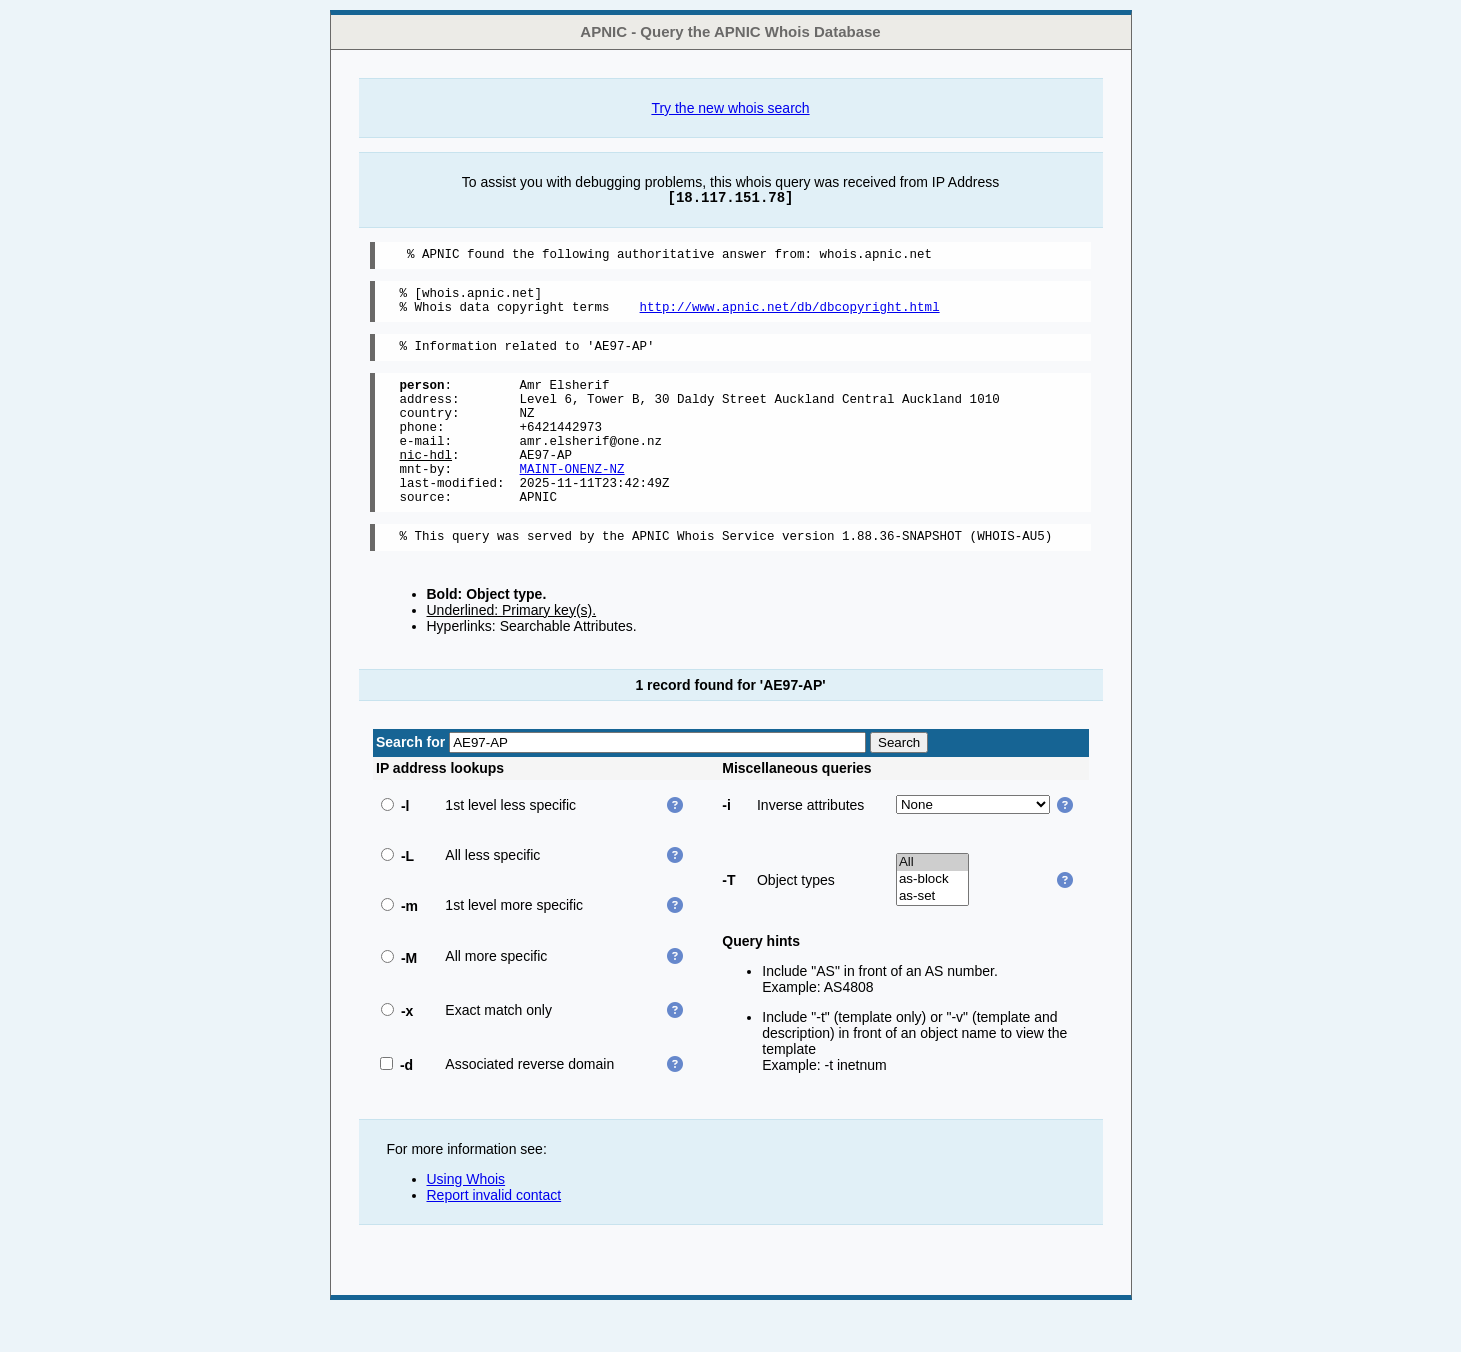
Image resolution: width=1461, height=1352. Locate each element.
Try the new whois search (730, 108)
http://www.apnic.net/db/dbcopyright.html (790, 315)
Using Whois (466, 1221)
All (932, 904)
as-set (932, 938)
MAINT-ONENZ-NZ (572, 501)
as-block (932, 921)
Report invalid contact (494, 1237)
